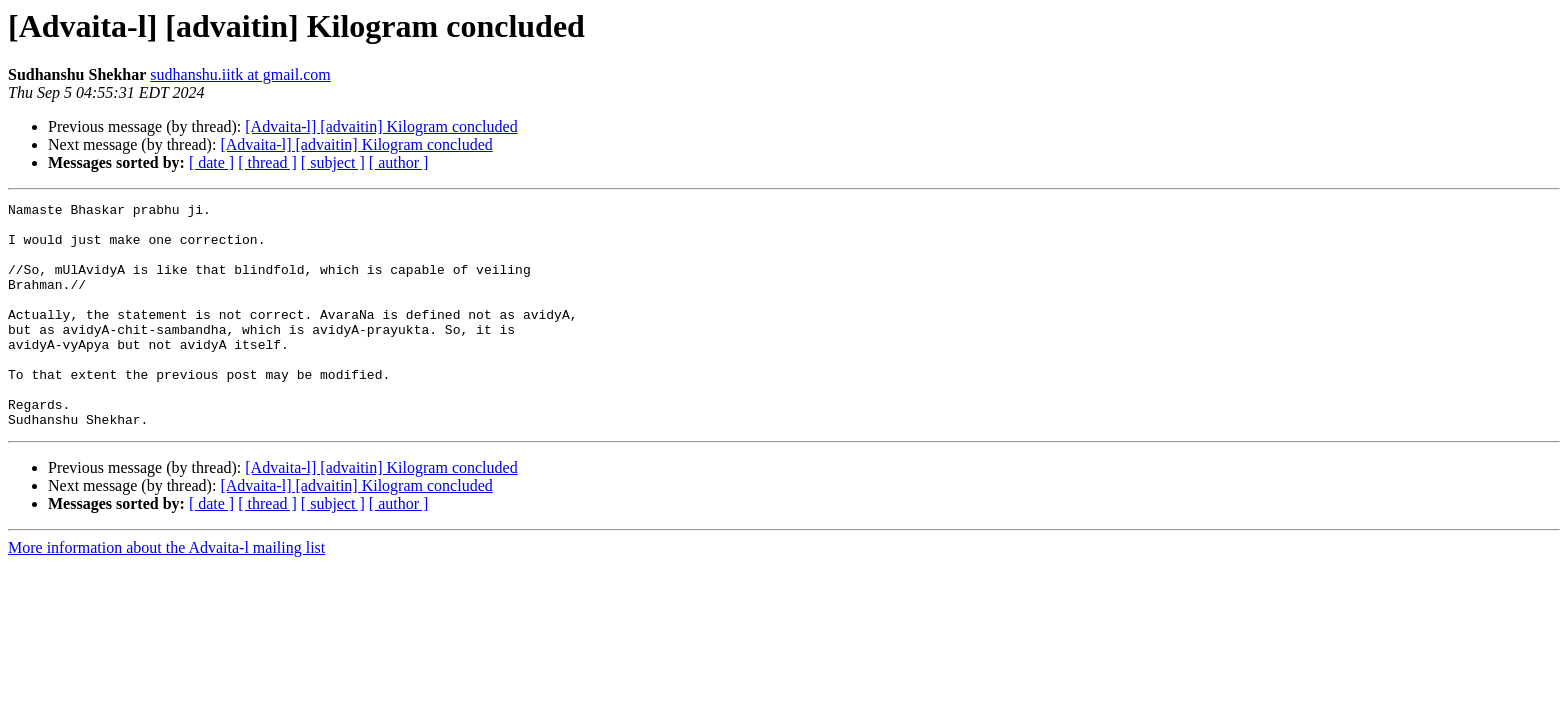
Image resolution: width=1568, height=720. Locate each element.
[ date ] (211, 162)
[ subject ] (333, 162)
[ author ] (399, 162)
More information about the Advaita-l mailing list (166, 592)
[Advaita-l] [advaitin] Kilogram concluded (381, 126)
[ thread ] (267, 162)
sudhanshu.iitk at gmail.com (240, 74)
